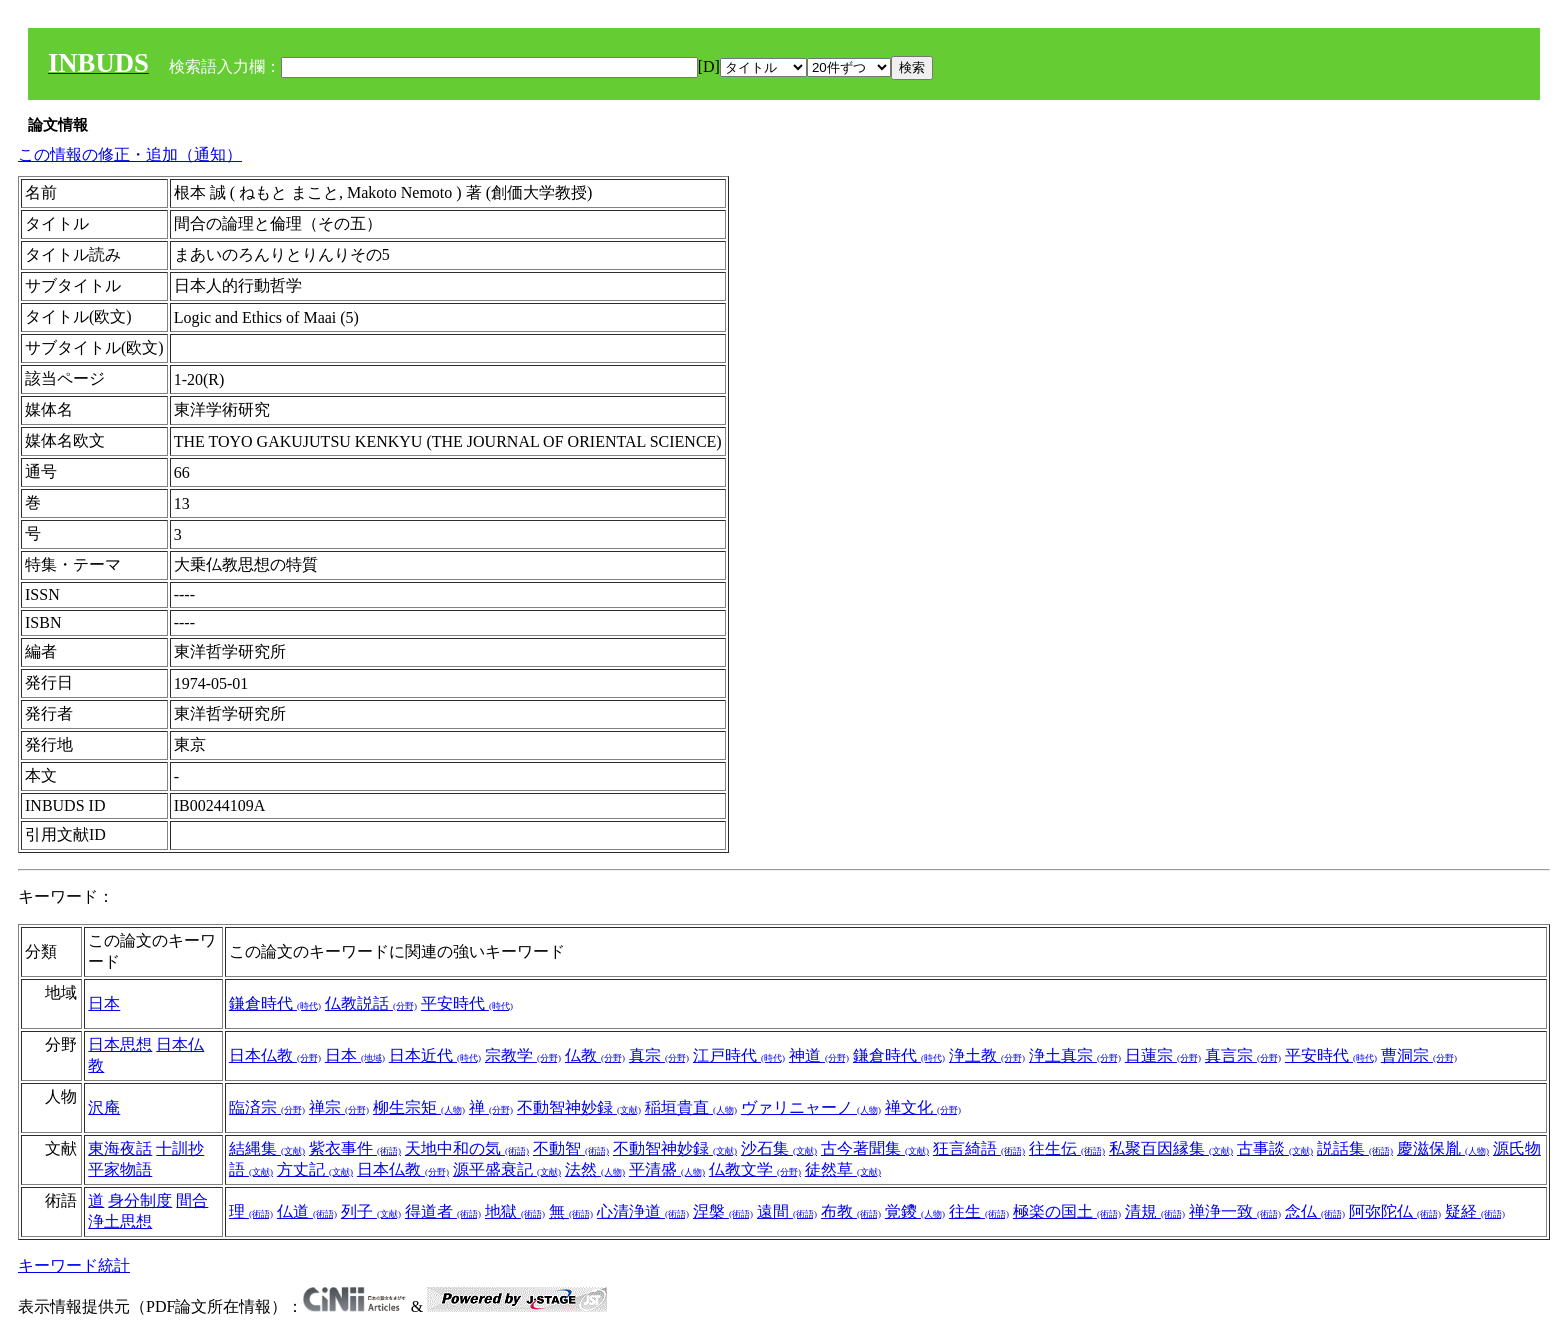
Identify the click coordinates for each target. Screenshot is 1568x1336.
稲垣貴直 (691, 1107)
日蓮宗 (1163, 1055)
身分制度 (140, 1200)
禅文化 (923, 1107)
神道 (819, 1055)
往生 (979, 1211)
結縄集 (267, 1148)
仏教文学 (755, 1169)
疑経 (1475, 1211)
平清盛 (667, 1169)
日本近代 (435, 1055)
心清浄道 (643, 1211)
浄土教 (987, 1055)
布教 (851, 1211)
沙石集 (779, 1148)
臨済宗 (267, 1107)
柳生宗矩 (419, 1107)
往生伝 (1067, 1148)
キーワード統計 (74, 1265)
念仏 (1315, 1211)
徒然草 (843, 1169)
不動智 (571, 1148)
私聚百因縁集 (1171, 1148)
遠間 (787, 1211)
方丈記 (315, 1169)
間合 (192, 1200)
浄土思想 (120, 1221)
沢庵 (104, 1107)
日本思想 (120, 1044)
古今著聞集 (875, 1148)
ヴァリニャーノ (811, 1107)
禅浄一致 (1235, 1211)
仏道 (307, 1211)
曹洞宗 (1419, 1055)
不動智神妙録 (579, 1107)
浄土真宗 (1075, 1055)
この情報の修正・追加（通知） (130, 154)
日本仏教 (275, 1055)
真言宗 (1243, 1055)
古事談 (1275, 1148)
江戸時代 (739, 1055)
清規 (1155, 1211)
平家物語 (120, 1169)
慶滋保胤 (1443, 1148)
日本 (104, 1003)
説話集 (1355, 1148)
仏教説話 (371, 1003)
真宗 (659, 1055)
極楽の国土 (1067, 1211)
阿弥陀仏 (1395, 1211)
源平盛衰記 (507, 1169)
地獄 (515, 1211)
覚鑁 (915, 1211)
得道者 (443, 1211)
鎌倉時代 (275, 1003)
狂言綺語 (979, 1148)
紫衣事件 (355, 1148)
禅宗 (339, 1107)
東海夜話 (120, 1148)
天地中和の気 (467, 1148)
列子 (371, 1211)
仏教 (595, 1055)
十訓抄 (180, 1148)
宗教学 (523, 1055)
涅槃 (723, 1211)
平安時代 (467, 1003)
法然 (595, 1169)
